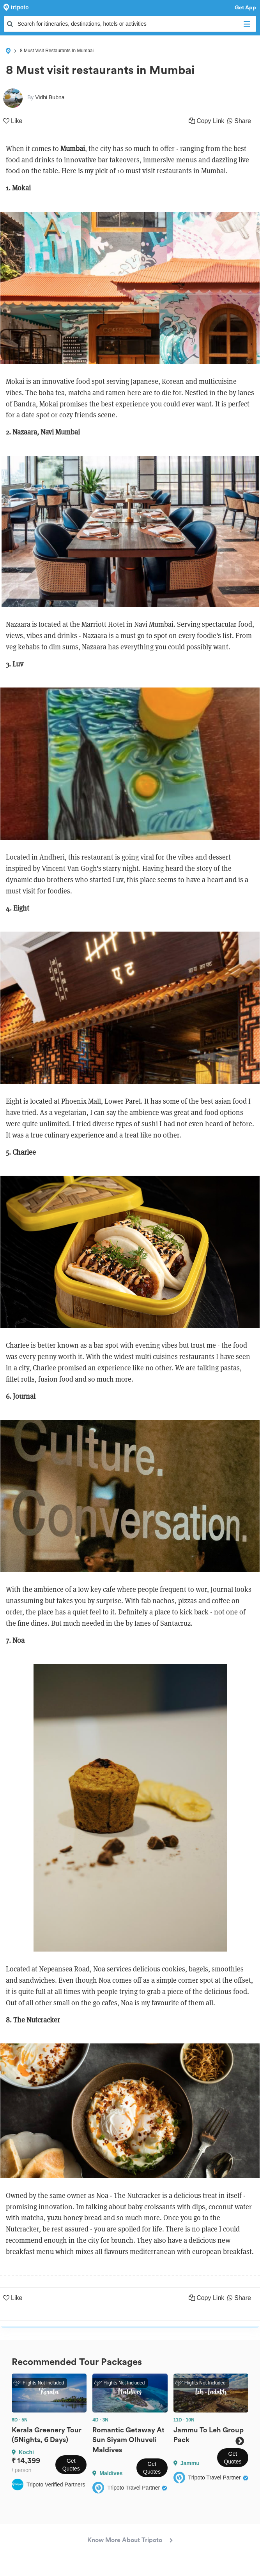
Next (239, 2441)
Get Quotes (71, 2465)
